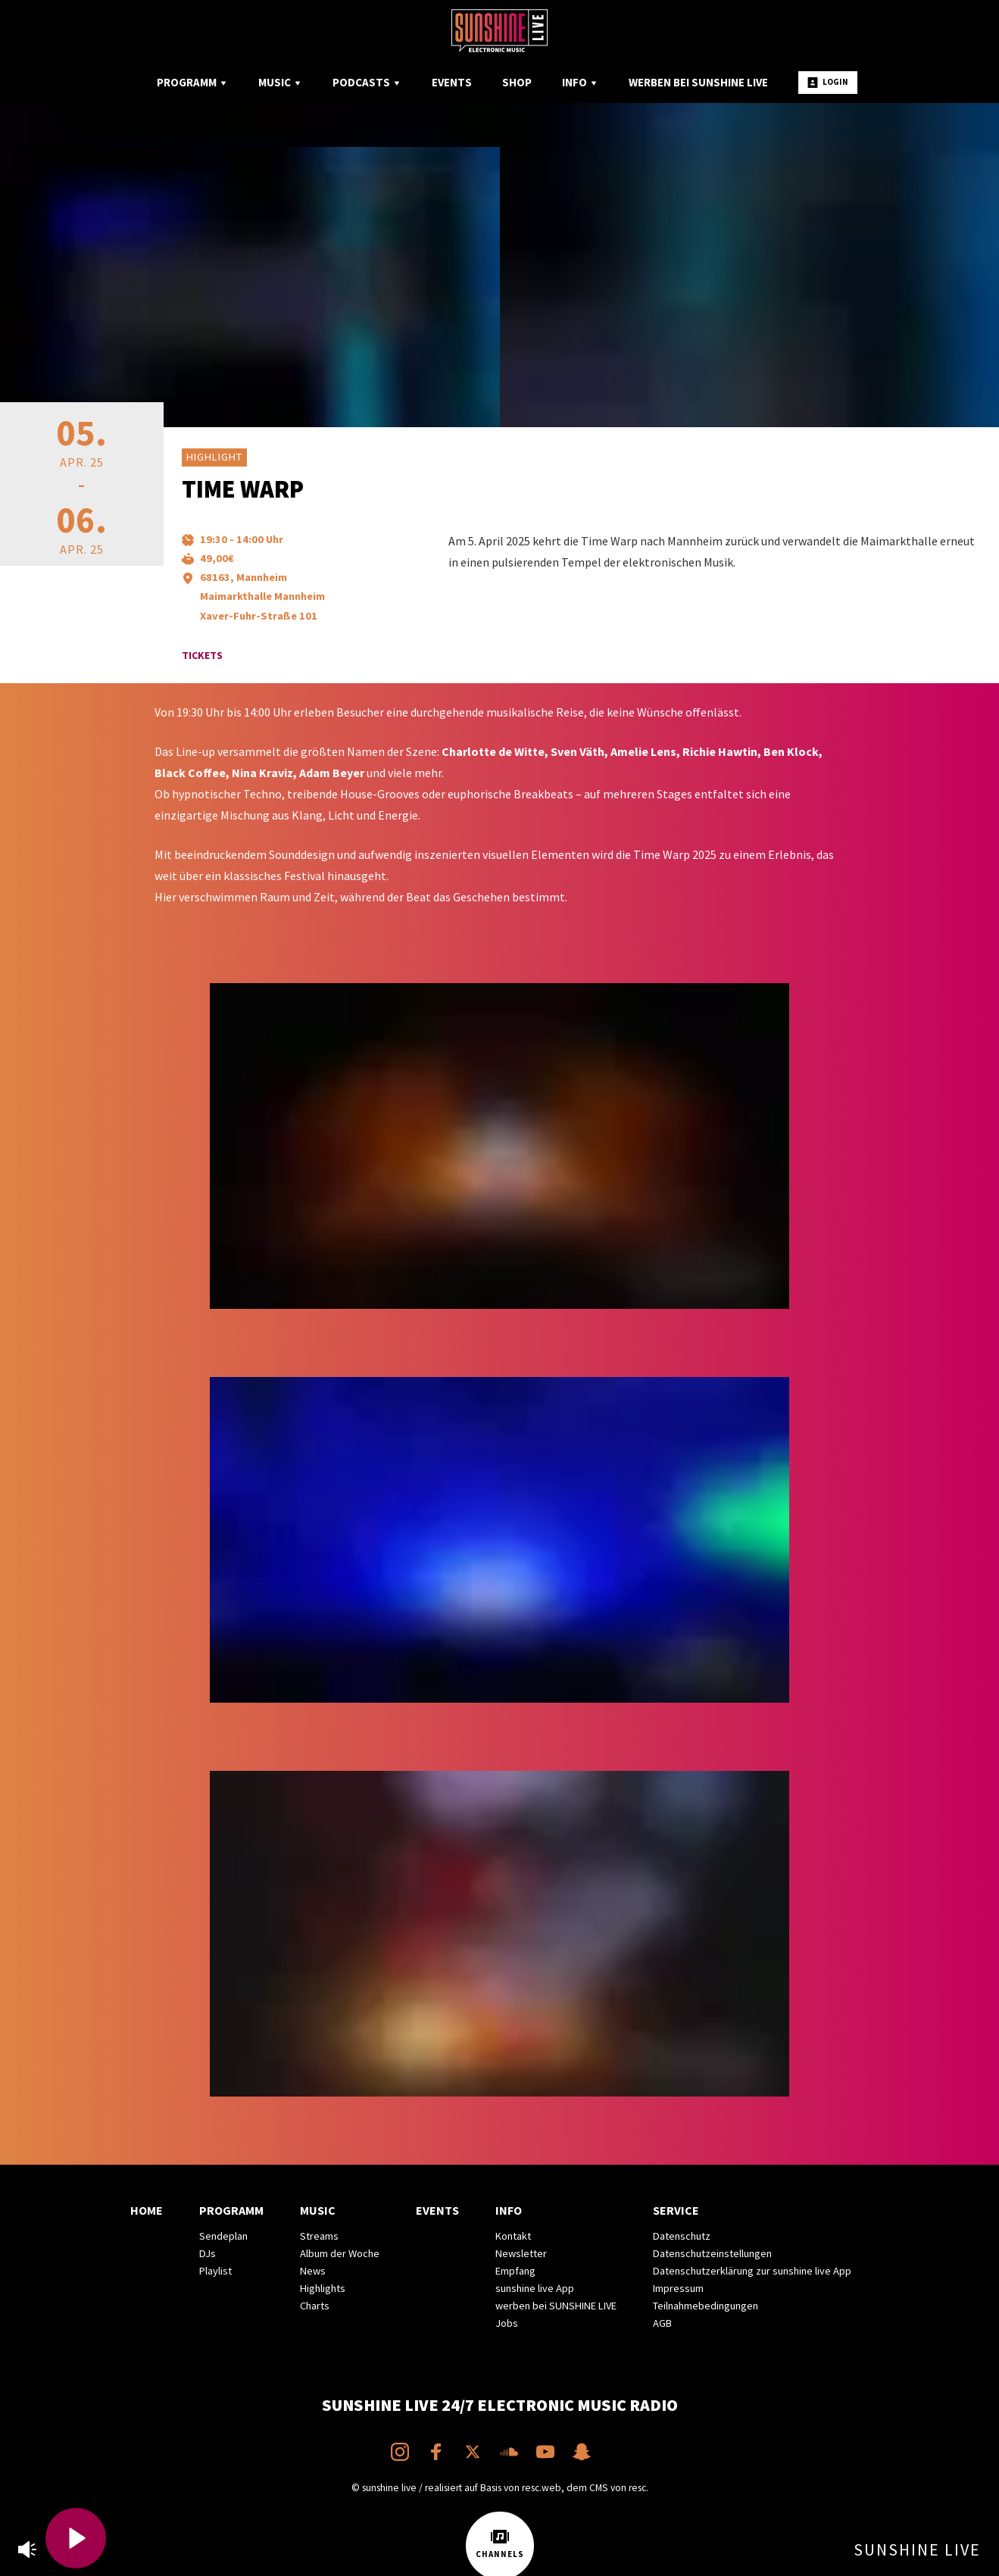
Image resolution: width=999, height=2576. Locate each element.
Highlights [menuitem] (322, 2288)
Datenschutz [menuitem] (681, 2236)
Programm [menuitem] (192, 82)
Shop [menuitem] (517, 82)
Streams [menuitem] (319, 2236)
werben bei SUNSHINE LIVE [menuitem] (556, 2305)
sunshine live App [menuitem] (534, 2288)
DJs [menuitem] (207, 2253)
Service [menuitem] (676, 2210)
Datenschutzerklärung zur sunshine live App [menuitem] (752, 2271)
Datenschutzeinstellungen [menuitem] (712, 2253)
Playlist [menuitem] (215, 2271)
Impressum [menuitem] (678, 2288)
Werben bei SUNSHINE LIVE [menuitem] (698, 82)
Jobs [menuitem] (506, 2323)
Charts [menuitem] (314, 2305)
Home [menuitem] (146, 2210)
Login (827, 82)
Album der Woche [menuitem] (339, 2253)
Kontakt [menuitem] (513, 2236)
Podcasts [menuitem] (366, 82)
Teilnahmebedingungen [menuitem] (705, 2305)
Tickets (202, 655)
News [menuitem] (313, 2271)
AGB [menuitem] (662, 2323)
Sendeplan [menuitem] (223, 2236)
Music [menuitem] (280, 82)
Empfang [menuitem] (515, 2271)
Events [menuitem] (452, 82)
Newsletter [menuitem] (521, 2253)
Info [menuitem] (580, 82)
